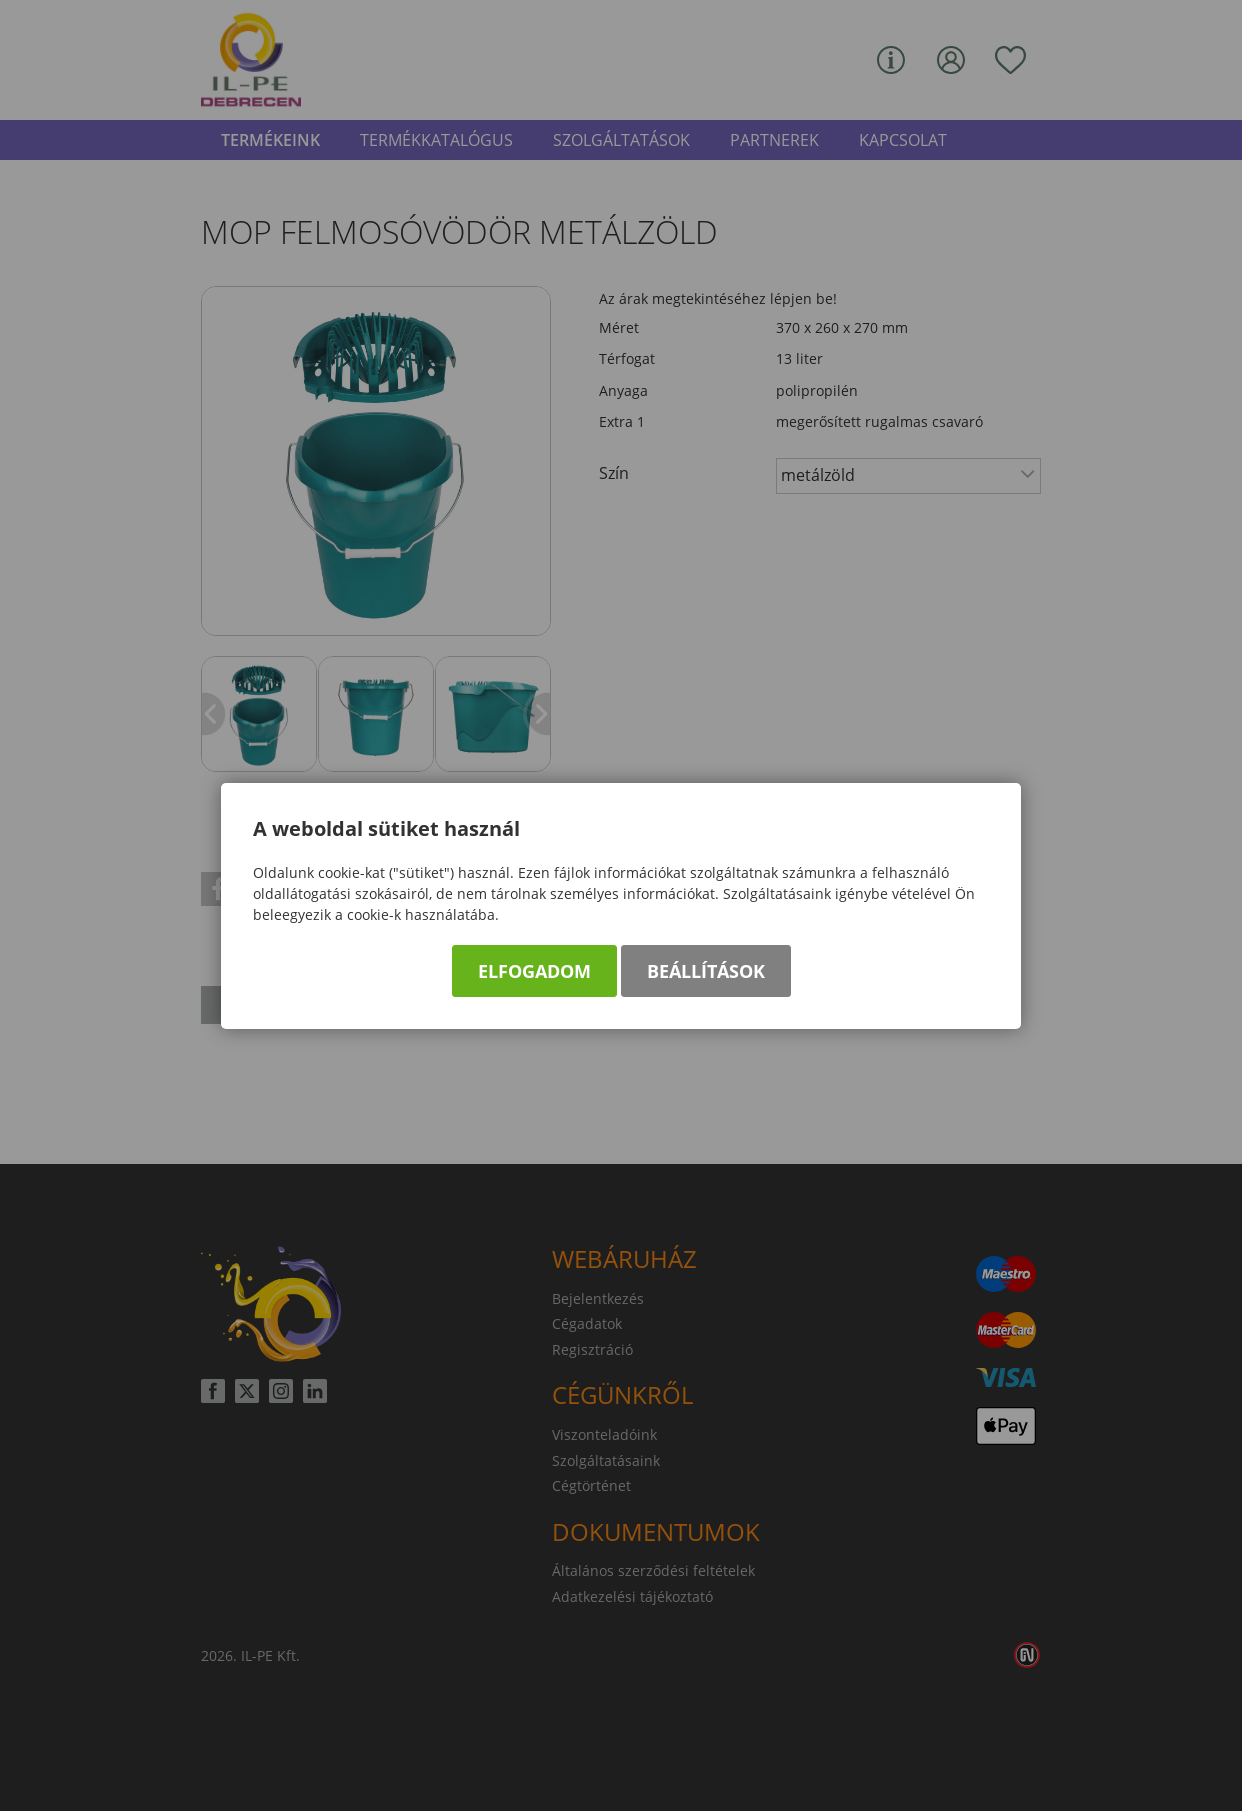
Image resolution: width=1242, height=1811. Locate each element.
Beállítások (706, 971)
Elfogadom (534, 971)
